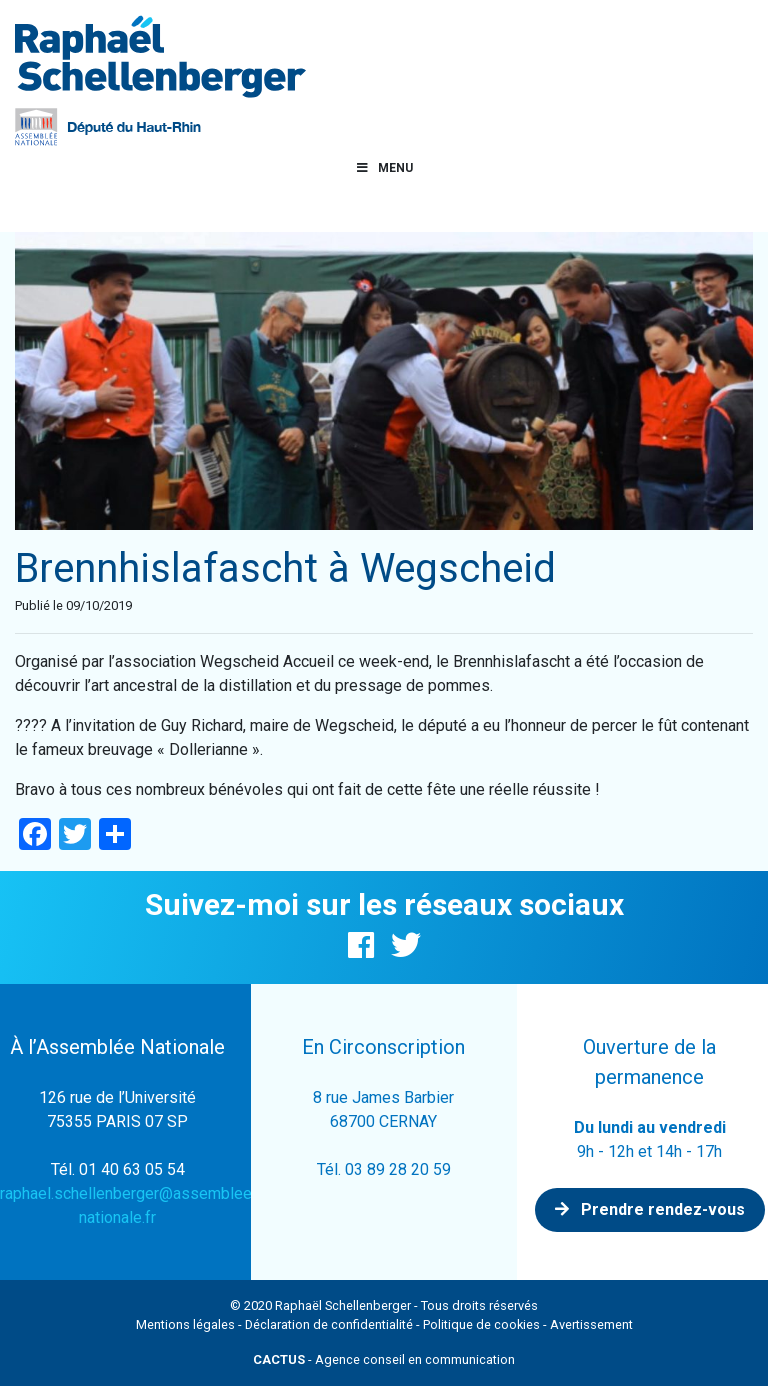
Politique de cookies (481, 1324)
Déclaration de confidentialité (329, 1324)
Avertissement (591, 1324)
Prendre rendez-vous (650, 1209)
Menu (384, 168)
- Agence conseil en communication (384, 1359)
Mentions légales (185, 1324)
